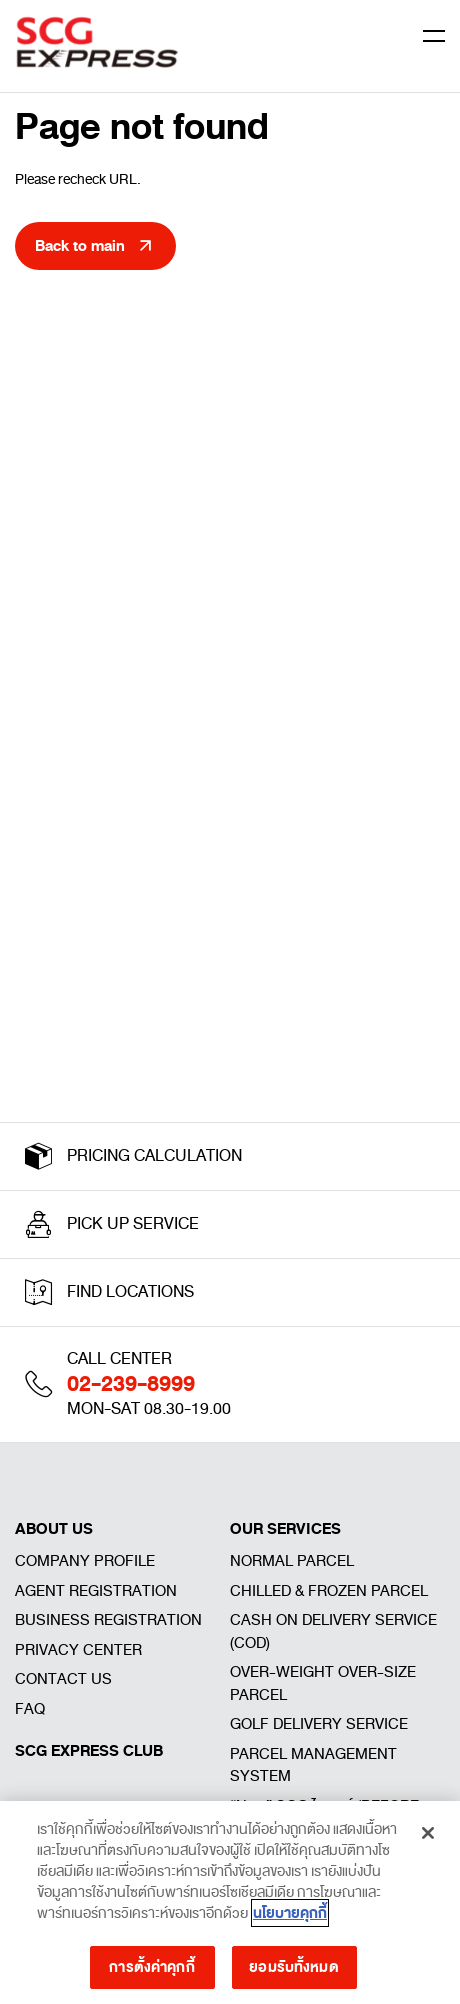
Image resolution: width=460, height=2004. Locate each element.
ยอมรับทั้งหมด (293, 1975)
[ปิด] (428, 1841)
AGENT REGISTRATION (96, 1591)
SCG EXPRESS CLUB (89, 1751)
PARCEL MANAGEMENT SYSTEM (313, 1765)
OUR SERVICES (285, 1529)
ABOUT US (54, 1529)
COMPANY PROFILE (85, 1561)
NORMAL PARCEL (292, 1561)
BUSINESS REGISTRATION (108, 1620)
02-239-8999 (131, 1384)
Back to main (80, 246)
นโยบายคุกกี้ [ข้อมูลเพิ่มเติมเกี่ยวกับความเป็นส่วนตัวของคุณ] (290, 1921)
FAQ (30, 1709)
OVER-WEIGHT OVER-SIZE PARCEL (323, 1683)
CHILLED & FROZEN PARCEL (329, 1591)
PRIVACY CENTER (78, 1650)
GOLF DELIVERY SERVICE (319, 1724)
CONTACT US (63, 1679)
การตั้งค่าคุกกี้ (151, 1975)
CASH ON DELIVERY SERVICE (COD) (333, 1631)
